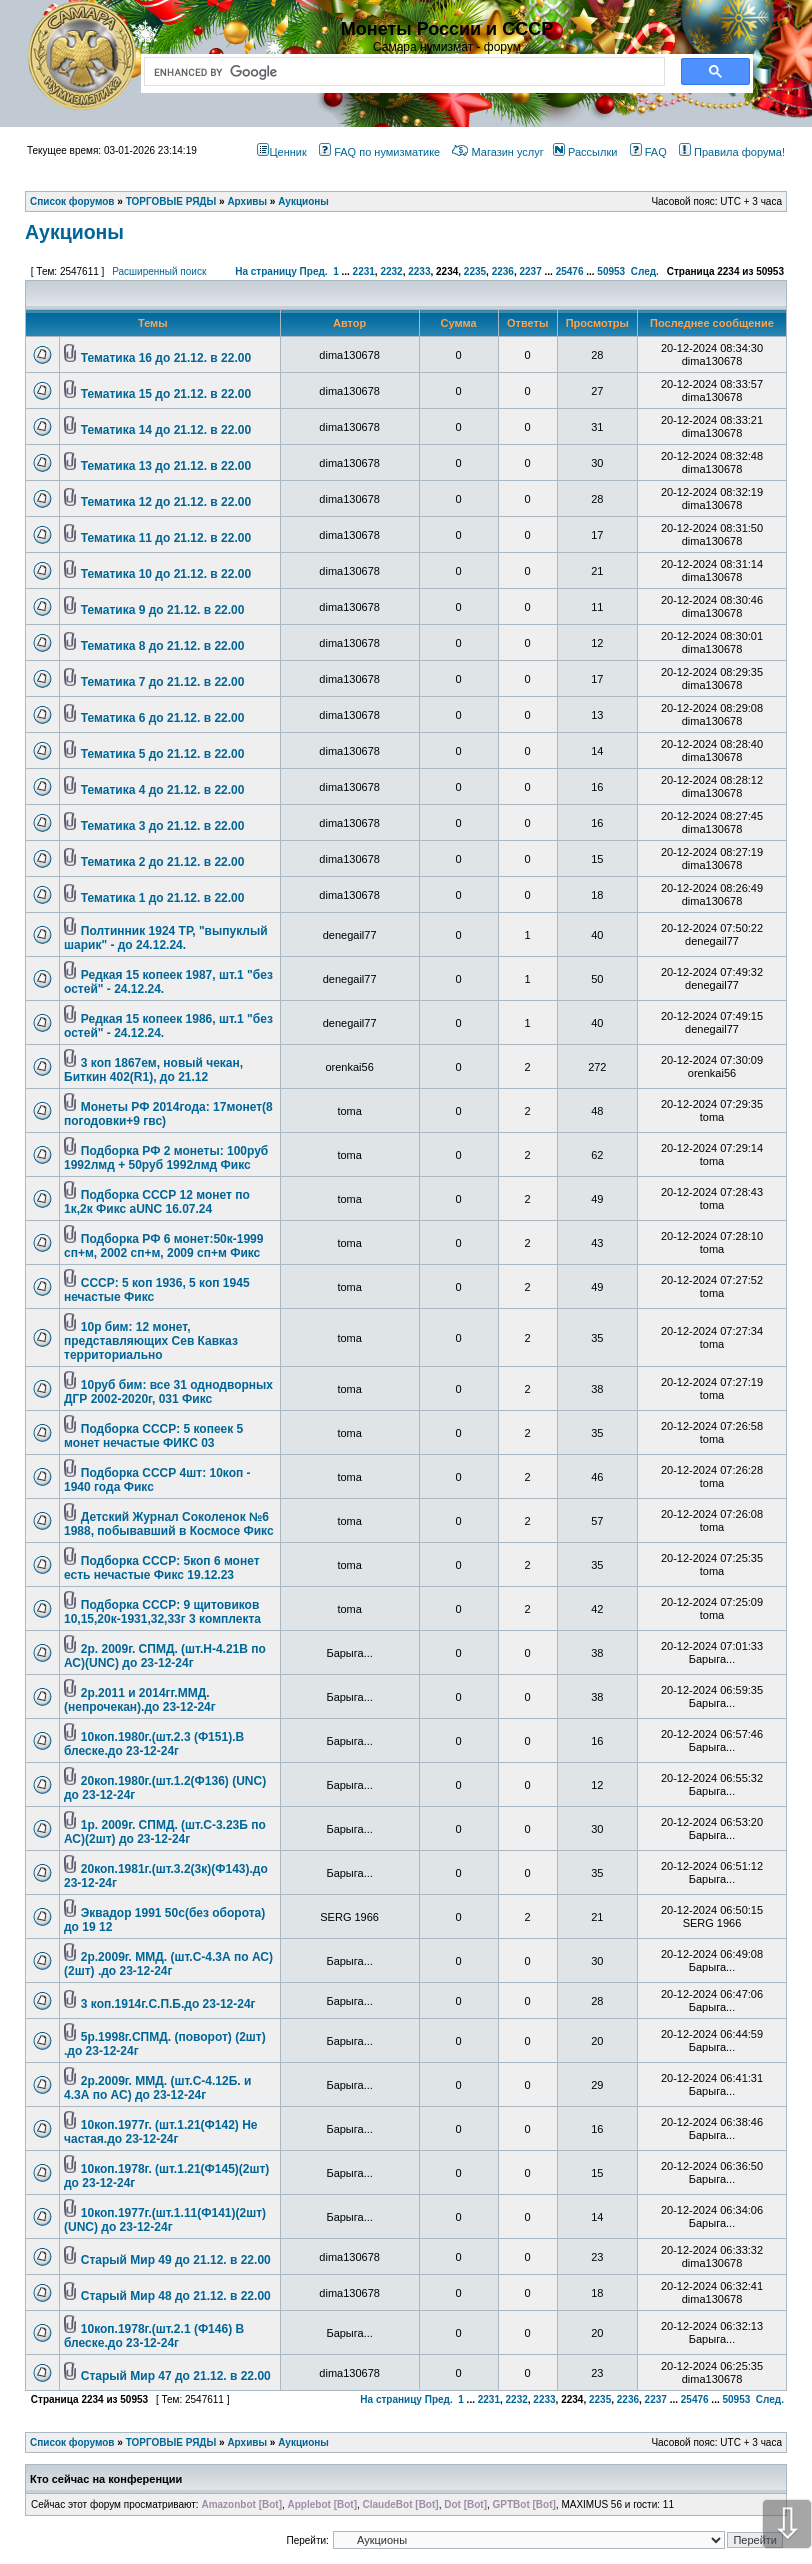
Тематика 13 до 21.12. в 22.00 (166, 466)
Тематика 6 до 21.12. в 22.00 (163, 718)
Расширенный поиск (159, 271)
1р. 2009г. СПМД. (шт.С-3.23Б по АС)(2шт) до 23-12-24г (165, 1832)
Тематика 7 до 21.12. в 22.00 (163, 682)
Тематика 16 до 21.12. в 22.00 (166, 358)
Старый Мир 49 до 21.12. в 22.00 (176, 2260)
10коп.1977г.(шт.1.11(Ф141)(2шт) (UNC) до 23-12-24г (165, 2220)
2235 (475, 271)
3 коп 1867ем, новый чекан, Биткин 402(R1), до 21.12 (153, 1070)
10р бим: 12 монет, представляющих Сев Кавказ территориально (151, 1341)
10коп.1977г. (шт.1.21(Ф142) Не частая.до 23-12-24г (161, 2132)
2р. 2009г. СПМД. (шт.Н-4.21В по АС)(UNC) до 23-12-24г (165, 1656)
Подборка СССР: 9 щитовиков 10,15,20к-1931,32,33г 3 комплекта (162, 1612)
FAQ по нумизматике (379, 152)
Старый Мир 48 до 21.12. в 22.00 (176, 2296)
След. (645, 271)
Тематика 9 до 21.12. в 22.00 (163, 610)
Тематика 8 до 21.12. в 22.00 (163, 646)
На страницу (266, 271)
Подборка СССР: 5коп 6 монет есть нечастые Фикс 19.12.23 (162, 1568)
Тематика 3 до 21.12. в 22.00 (163, 826)
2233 (419, 271)
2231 (364, 271)
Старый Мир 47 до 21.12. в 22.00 (176, 2376)
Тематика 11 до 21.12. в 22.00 (166, 538)
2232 (391, 271)
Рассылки (585, 152)
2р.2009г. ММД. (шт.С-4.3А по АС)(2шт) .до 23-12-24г (168, 1964)
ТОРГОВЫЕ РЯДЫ (171, 2442)
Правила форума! (732, 152)
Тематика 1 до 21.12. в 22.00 (163, 898)
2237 (530, 271)
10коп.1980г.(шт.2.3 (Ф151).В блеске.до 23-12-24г (154, 1744)
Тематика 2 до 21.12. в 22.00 (163, 862)
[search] (400, 72)
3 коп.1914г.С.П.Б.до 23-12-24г (168, 2004)
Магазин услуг (497, 152)
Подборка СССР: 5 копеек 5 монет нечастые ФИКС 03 (153, 1436)
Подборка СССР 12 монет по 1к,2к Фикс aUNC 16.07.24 (157, 1202)
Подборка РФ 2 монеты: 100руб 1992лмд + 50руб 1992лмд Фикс (166, 1158)
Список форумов (72, 2442)
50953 (611, 271)
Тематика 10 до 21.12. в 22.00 (166, 574)
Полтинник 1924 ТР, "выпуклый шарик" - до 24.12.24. (166, 938)
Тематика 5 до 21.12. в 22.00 (163, 754)
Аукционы (74, 232)
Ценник (281, 152)
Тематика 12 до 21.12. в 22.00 (166, 502)
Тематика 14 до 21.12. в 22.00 (166, 430)
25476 (570, 271)
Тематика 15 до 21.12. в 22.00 (166, 394)
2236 (503, 271)
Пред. (314, 271)
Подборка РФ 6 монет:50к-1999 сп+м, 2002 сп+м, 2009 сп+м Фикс (163, 1246)
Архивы (247, 2442)
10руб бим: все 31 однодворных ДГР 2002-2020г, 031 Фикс (168, 1392)
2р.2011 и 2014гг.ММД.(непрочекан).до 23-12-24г (140, 1700)
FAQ (648, 152)
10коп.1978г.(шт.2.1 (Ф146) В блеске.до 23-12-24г (154, 2336)
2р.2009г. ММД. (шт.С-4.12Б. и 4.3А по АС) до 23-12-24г (157, 2088)
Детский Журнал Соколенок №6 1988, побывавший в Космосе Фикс (169, 1524)
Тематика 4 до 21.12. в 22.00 (163, 790)
